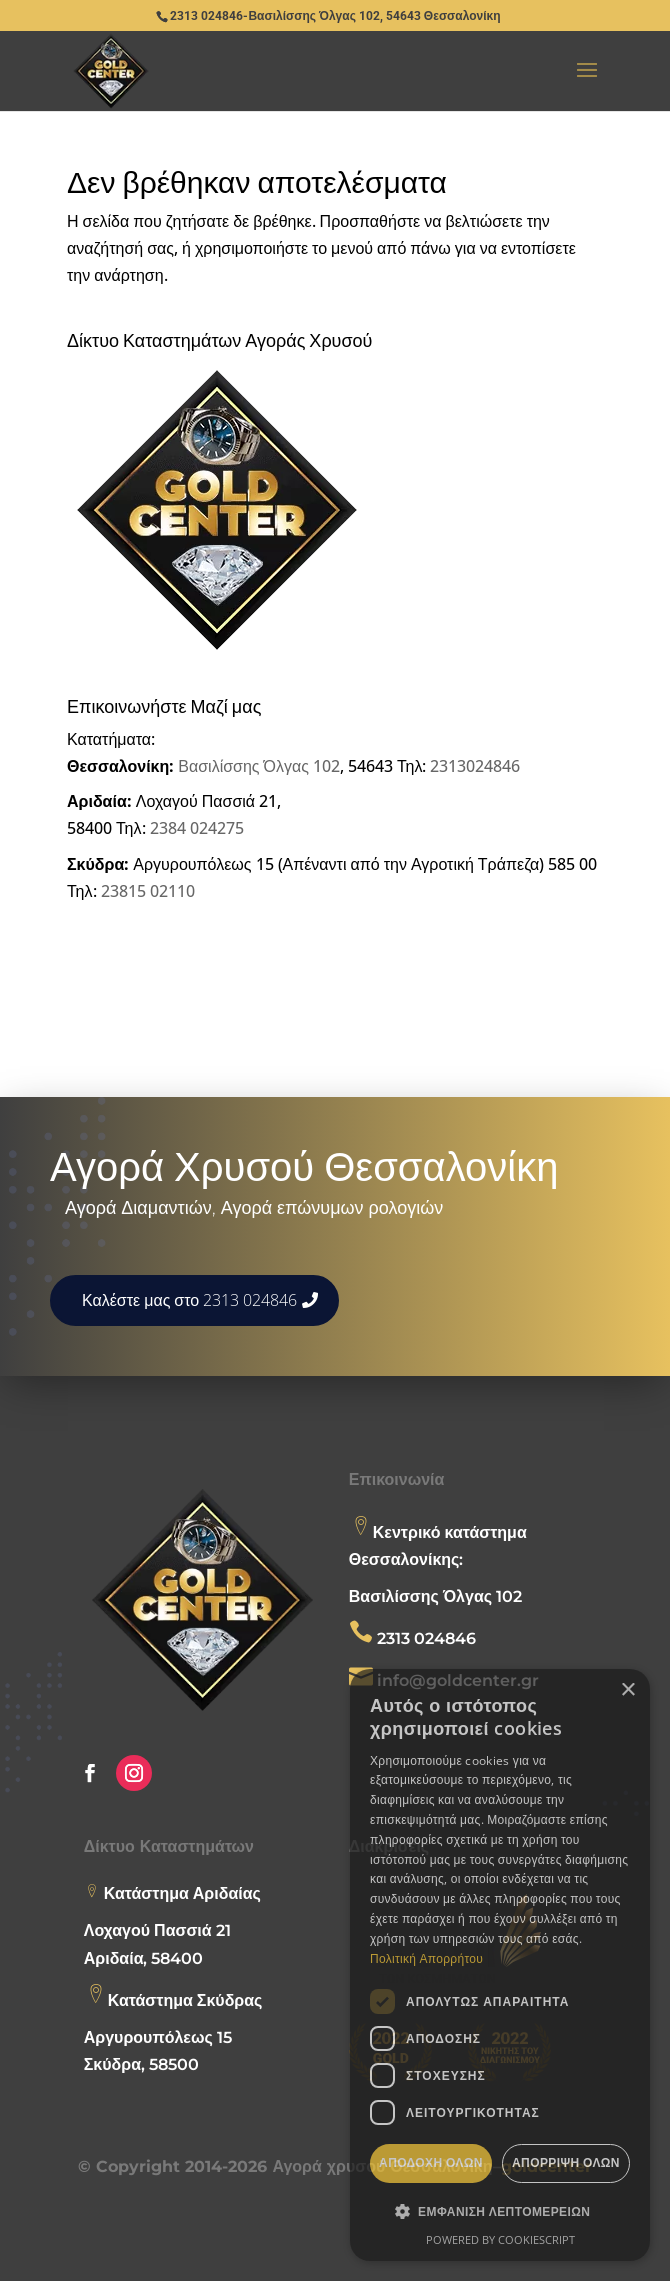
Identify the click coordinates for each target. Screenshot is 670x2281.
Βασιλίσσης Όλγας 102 (259, 766)
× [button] (627, 1690)
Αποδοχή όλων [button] (431, 2162)
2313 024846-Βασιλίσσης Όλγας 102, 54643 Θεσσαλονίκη (335, 16)
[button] (500, 2211)
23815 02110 (148, 891)
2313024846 (475, 766)
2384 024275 (197, 828)
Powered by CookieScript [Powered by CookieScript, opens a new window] (500, 2239)
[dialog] (500, 1965)
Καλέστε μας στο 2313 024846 (189, 1300)
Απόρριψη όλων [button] (566, 2162)
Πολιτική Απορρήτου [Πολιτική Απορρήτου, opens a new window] (426, 1958)
